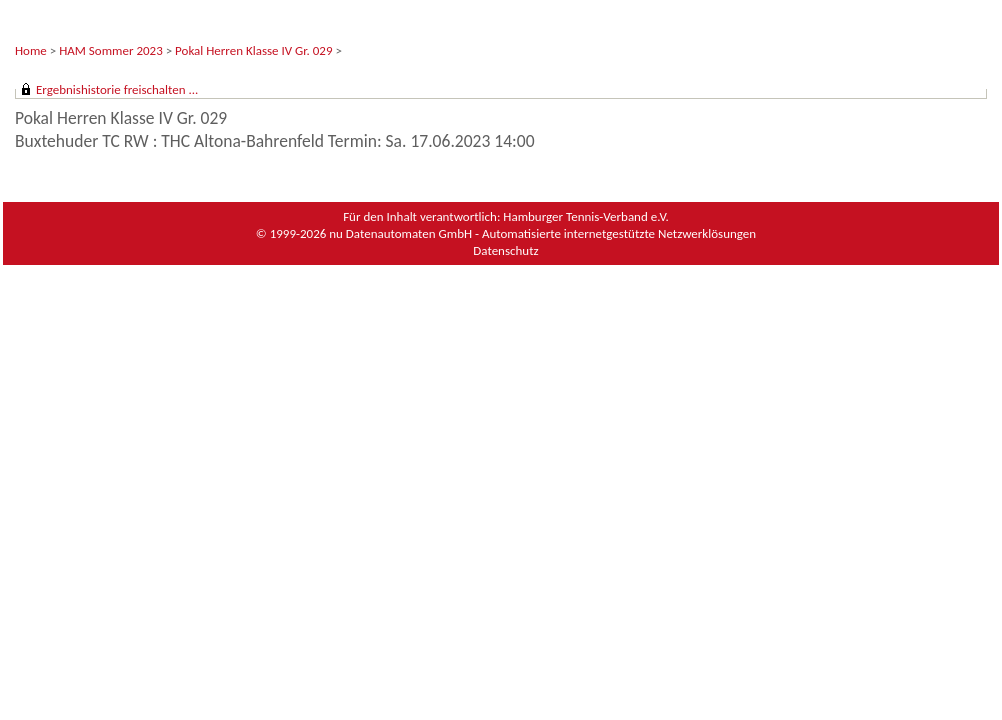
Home (31, 50)
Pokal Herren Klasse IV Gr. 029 (253, 50)
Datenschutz (505, 250)
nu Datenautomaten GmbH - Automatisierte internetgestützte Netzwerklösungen (542, 233)
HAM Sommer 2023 (111, 50)
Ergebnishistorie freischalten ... (117, 89)
